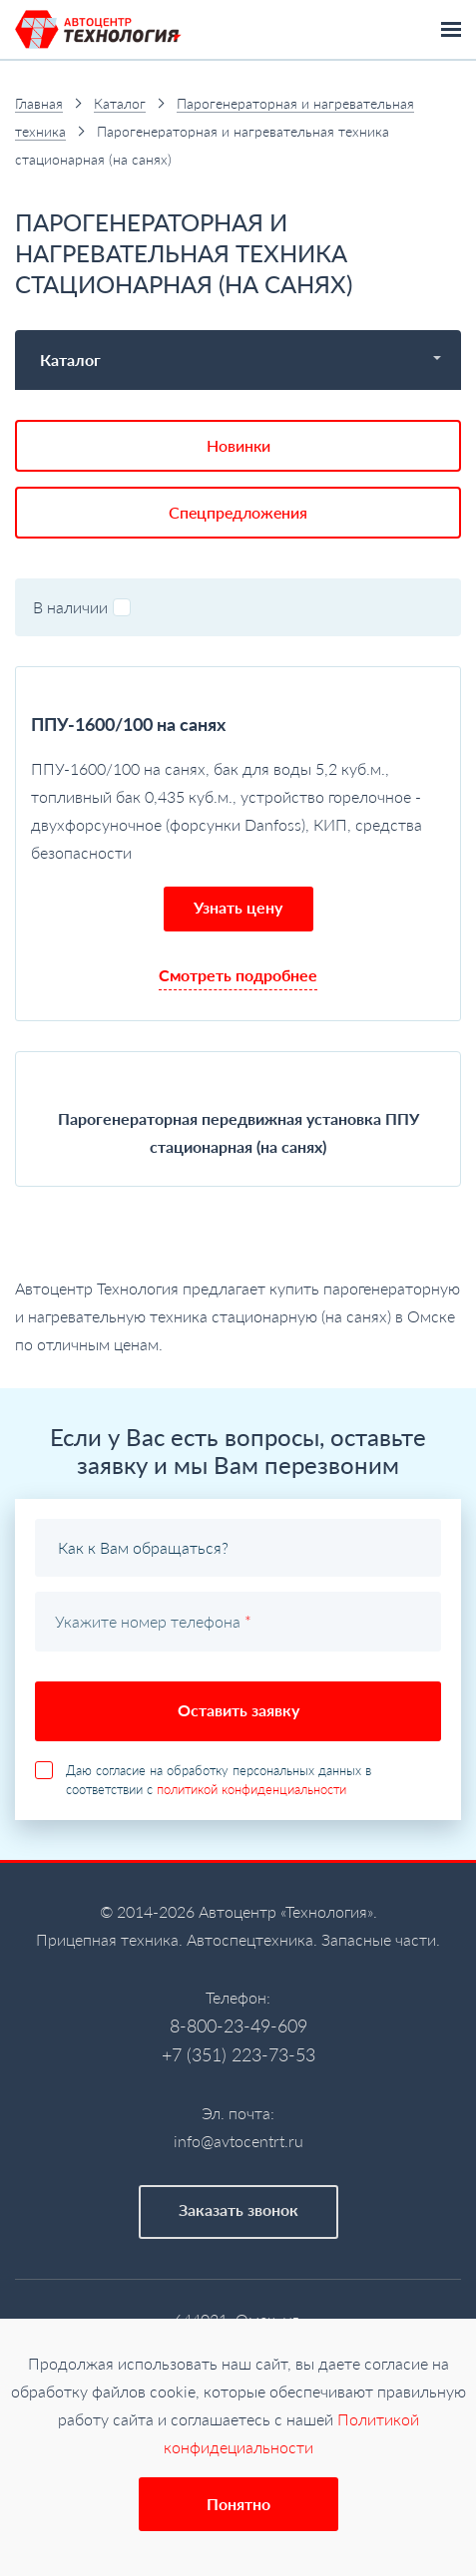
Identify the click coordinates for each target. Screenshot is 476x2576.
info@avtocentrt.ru (238, 2140)
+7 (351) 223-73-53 (238, 2054)
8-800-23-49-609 (238, 2025)
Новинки (238, 445)
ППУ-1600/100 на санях (128, 724)
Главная (39, 103)
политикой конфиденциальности (251, 1789)
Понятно (238, 2503)
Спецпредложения (238, 512)
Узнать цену (238, 907)
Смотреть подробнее (238, 974)
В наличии (82, 606)
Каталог (120, 103)
